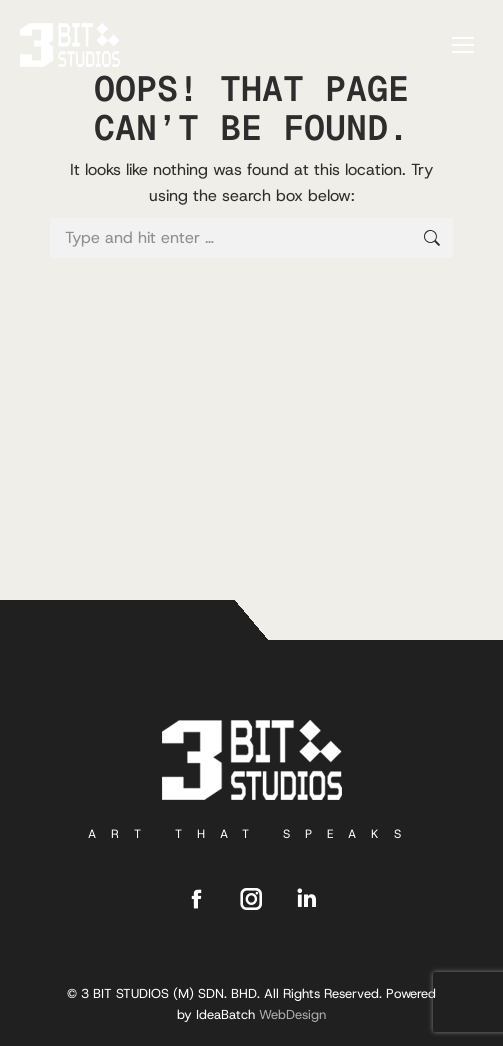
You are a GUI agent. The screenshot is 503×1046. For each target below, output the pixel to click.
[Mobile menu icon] (463, 45)
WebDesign (292, 1014)
